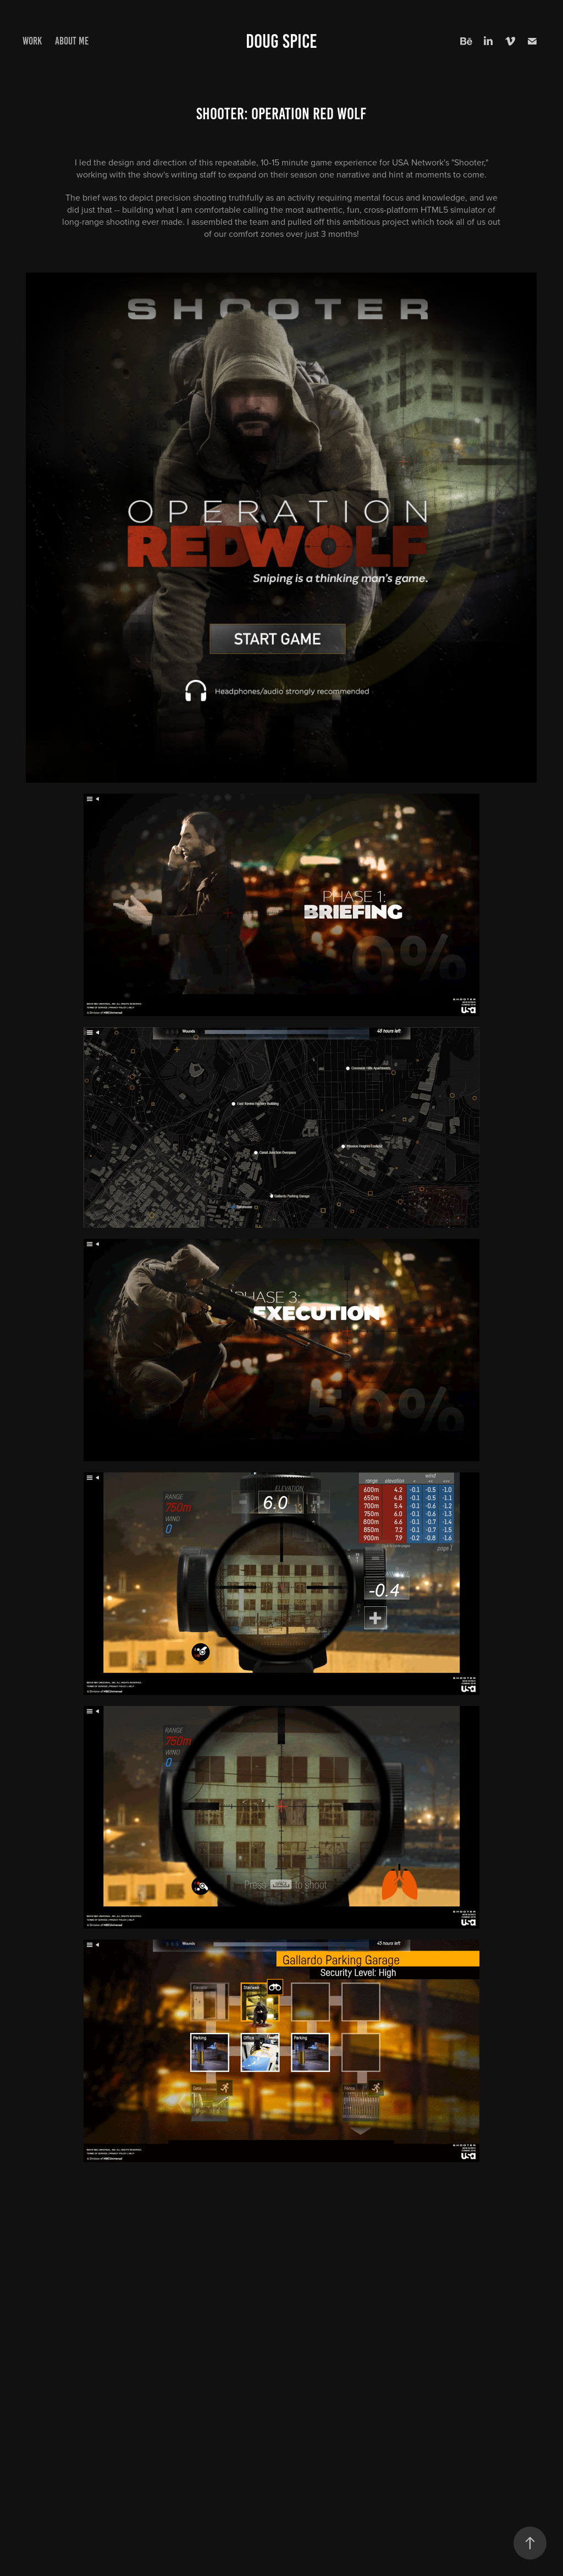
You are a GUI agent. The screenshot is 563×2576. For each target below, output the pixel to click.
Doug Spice (281, 41)
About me (72, 41)
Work (32, 41)
